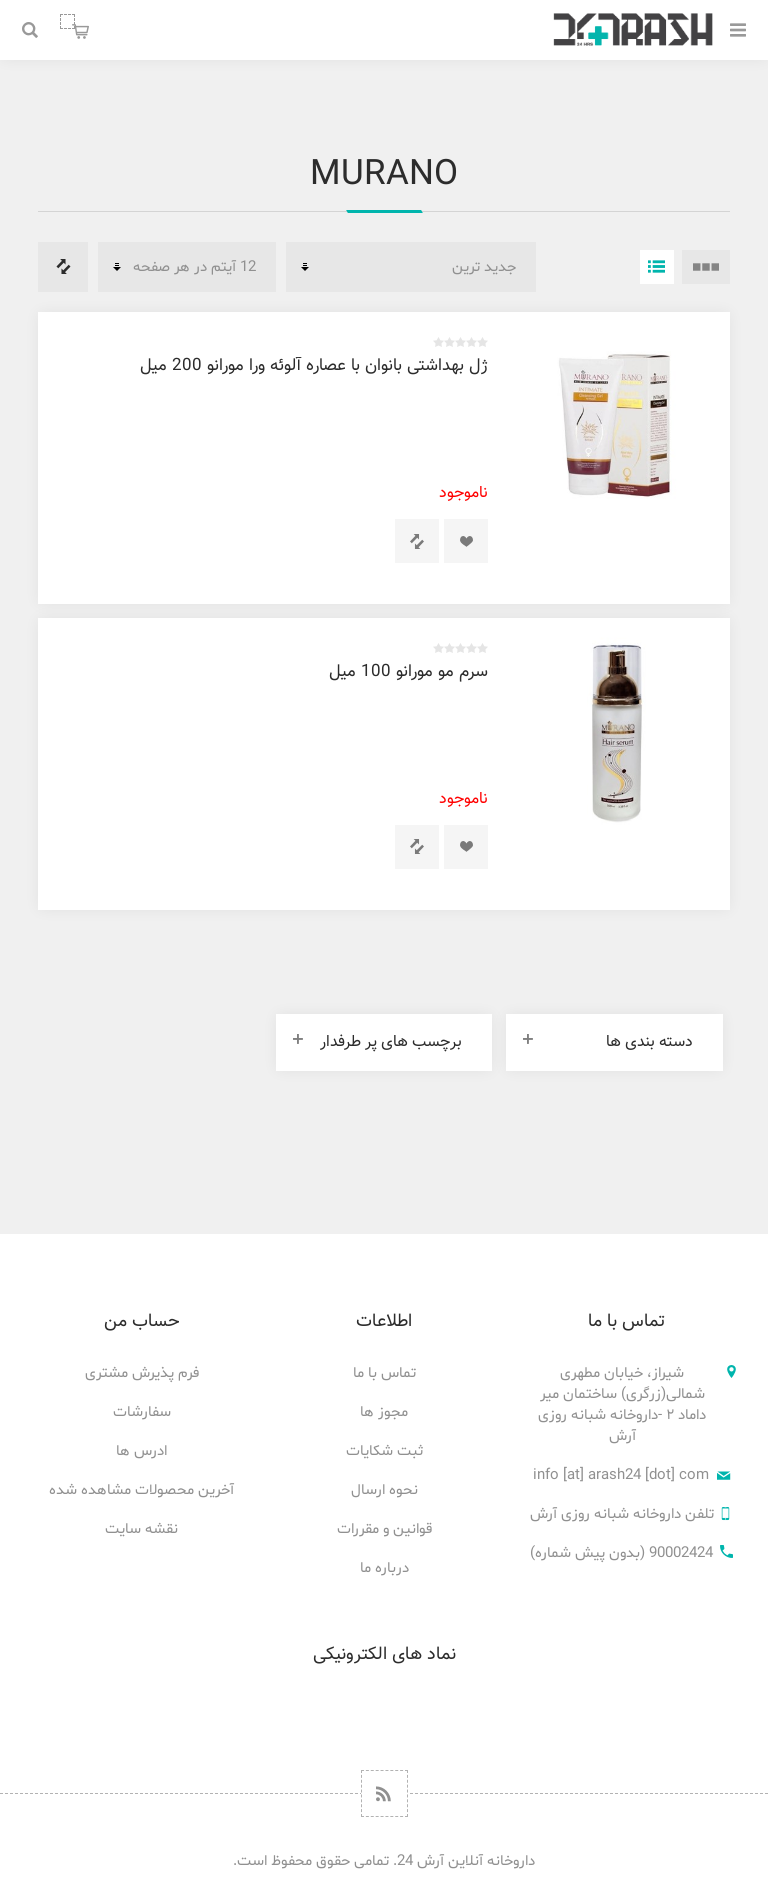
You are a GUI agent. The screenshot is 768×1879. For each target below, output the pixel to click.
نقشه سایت (141, 1529)
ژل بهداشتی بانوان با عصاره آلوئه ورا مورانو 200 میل (314, 366)
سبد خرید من (67, 21)
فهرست (657, 267)
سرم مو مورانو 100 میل (408, 672)
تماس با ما (384, 1373)
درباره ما (384, 1568)
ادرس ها (141, 1451)
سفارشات (142, 1412)
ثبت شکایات (384, 1451)
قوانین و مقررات (384, 1529)
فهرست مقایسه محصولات (63, 267)
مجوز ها (384, 1412)
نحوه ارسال (384, 1490)
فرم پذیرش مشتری (142, 1373)
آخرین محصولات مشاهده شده (141, 1490)
